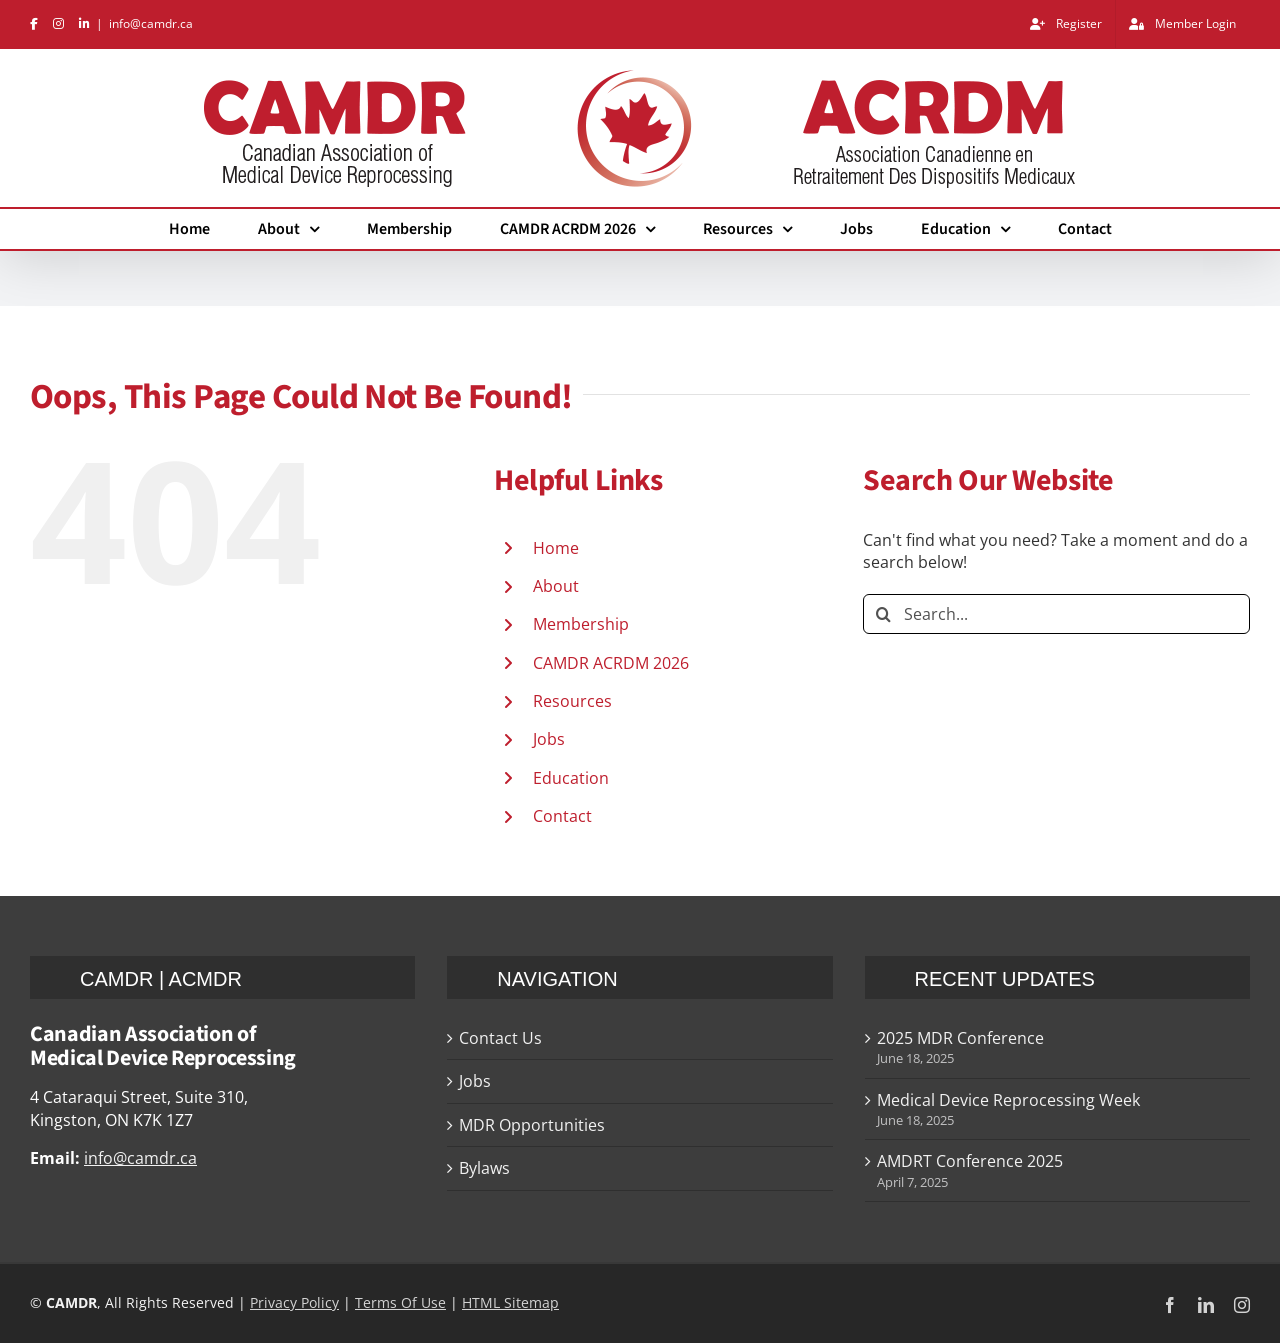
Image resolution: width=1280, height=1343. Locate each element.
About (556, 586)
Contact (562, 816)
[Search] (883, 614)
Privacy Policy (294, 1302)
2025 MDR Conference (960, 1038)
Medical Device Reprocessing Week (1008, 1100)
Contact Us (500, 1038)
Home (556, 548)
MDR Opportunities (532, 1125)
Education (571, 778)
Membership (581, 624)
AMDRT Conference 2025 (970, 1161)
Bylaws (484, 1168)
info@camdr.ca (151, 23)
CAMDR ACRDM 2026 (611, 663)
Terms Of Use (400, 1302)
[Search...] (1056, 614)
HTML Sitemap (510, 1302)
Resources (572, 701)
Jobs (549, 739)
